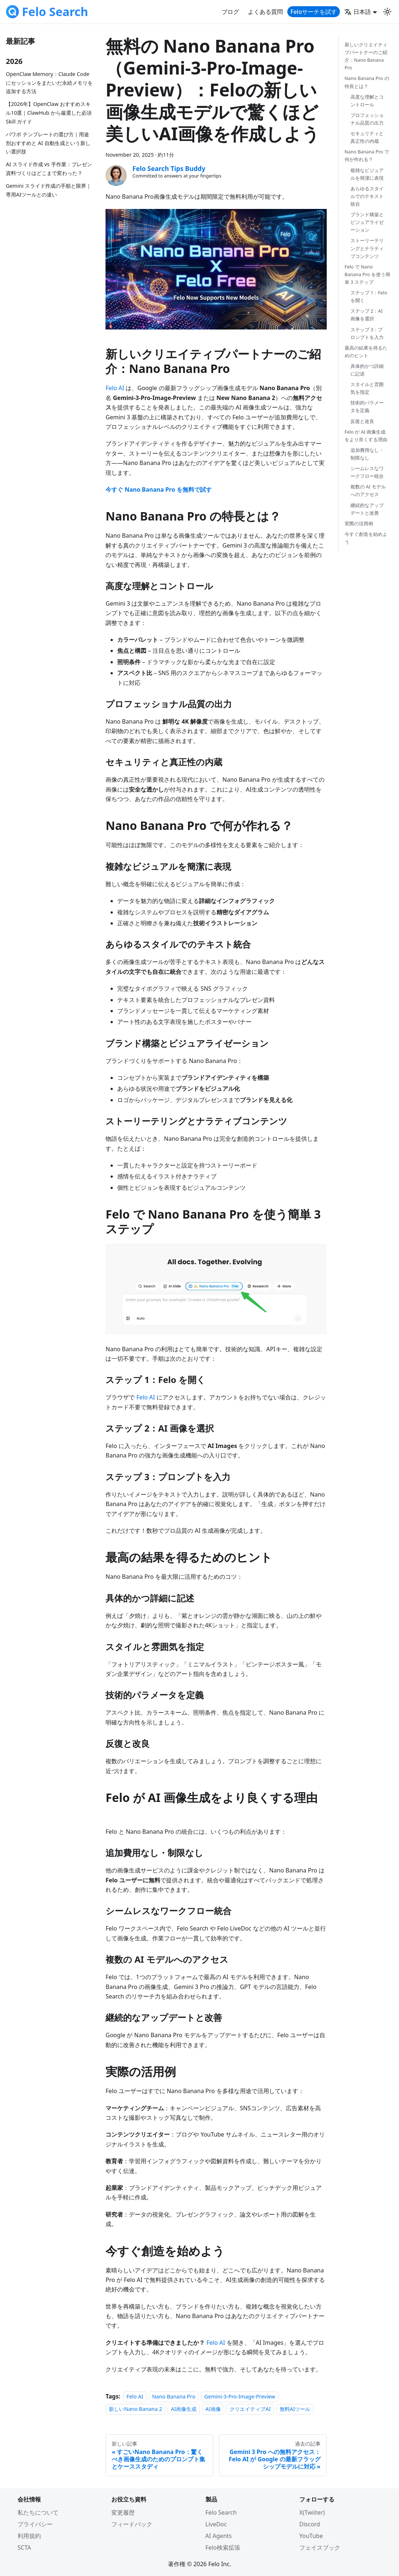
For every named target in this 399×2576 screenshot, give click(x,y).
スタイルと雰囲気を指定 (367, 388)
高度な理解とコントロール (367, 101)
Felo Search (221, 2512)
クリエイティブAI (250, 2408)
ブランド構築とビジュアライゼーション (367, 222)
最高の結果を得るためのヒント (366, 351)
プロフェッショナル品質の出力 (367, 119)
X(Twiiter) (312, 2512)
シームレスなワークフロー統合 (367, 472)
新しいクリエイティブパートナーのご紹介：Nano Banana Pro (366, 56)
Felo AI (114, 388)
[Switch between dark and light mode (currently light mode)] (387, 12)
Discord (309, 2524)
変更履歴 (123, 2512)
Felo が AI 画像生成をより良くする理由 (366, 435)
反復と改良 (362, 421)
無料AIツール (295, 2408)
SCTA (24, 2547)
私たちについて (38, 2512)
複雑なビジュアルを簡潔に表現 (367, 174)
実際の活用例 (359, 523)
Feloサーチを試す (313, 12)
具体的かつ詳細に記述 (367, 370)
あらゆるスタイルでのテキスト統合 (367, 196)
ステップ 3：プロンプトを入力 (367, 333)
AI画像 (213, 2408)
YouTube (311, 2536)
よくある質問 (265, 12)
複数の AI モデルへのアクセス (368, 490)
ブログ (230, 12)
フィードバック (131, 2524)
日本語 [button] (357, 12)
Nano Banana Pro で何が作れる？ (367, 155)
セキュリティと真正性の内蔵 (367, 137)
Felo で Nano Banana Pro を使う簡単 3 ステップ (367, 274)
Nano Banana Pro (174, 2396)
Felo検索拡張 (223, 2547)
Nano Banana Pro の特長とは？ (367, 82)
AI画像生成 (183, 2408)
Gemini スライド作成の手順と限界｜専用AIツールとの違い (48, 190)
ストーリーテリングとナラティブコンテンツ (367, 248)
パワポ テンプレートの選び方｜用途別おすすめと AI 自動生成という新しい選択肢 (48, 143)
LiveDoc (216, 2524)
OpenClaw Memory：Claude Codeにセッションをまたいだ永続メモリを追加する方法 (49, 83)
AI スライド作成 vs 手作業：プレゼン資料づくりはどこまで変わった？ (49, 168)
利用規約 (29, 2536)
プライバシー (35, 2524)
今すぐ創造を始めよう (366, 538)
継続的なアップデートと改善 (367, 509)
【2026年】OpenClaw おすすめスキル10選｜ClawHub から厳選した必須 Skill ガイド (49, 112)
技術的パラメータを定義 (367, 406)
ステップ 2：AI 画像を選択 (366, 315)
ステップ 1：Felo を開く (368, 296)
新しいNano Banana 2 (135, 2408)
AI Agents (219, 2536)
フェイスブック (319, 2547)
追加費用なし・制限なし (367, 454)
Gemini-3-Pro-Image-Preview (239, 2396)
